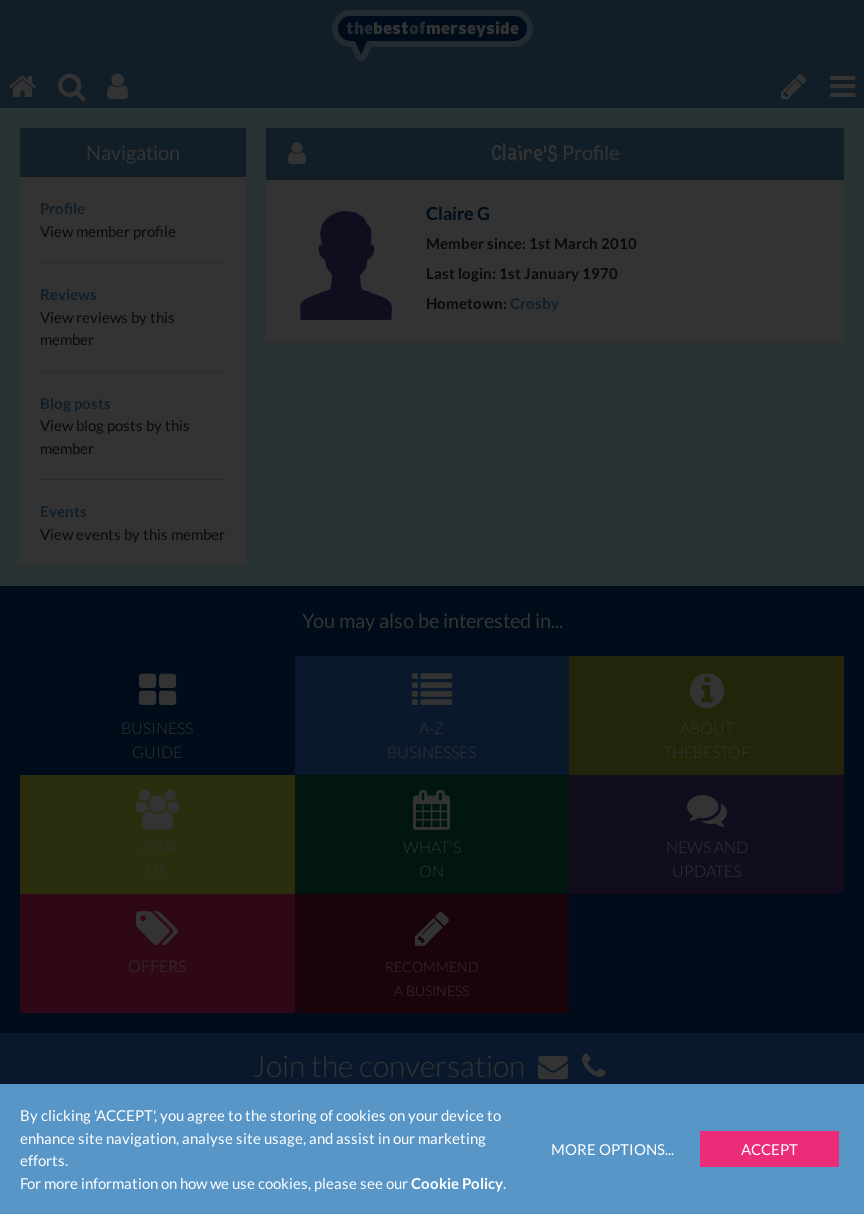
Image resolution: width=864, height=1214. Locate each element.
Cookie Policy (457, 1183)
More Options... (612, 1149)
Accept (769, 1149)
